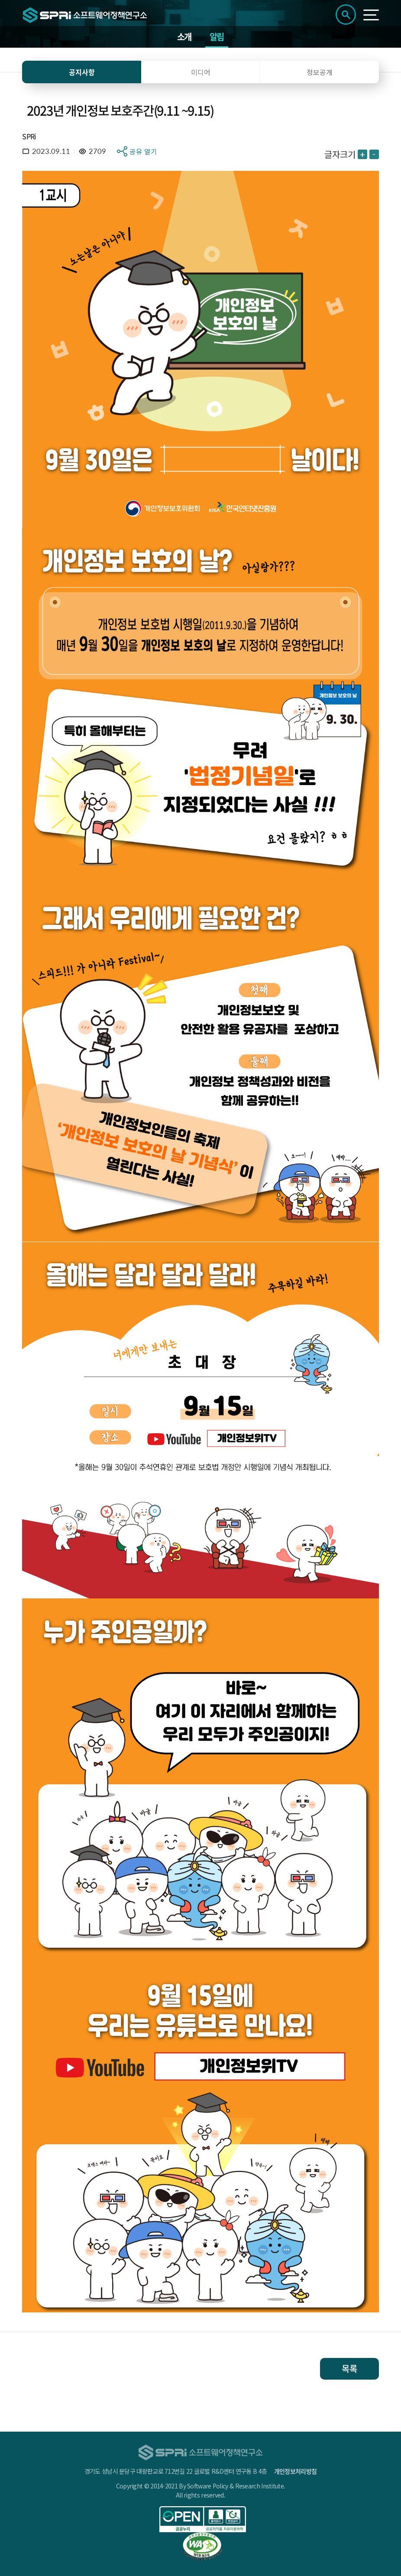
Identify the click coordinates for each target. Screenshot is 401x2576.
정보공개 (320, 72)
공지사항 (82, 72)
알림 (217, 36)
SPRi (29, 136)
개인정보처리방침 (295, 2471)
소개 (184, 36)
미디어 (200, 72)
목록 (349, 2368)
